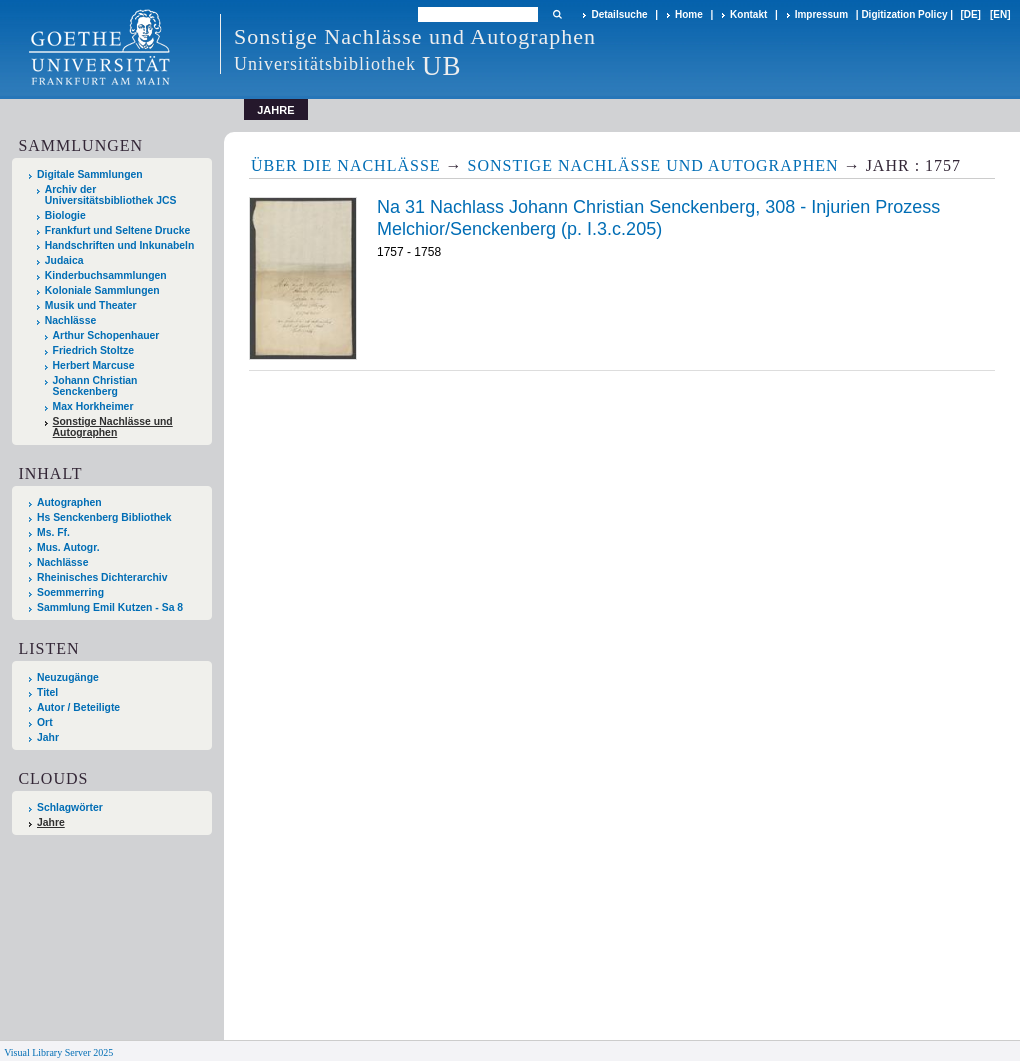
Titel (47, 692)
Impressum (821, 14)
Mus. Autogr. (68, 547)
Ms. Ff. (53, 532)
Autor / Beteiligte (78, 707)
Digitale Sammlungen (90, 174)
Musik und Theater (91, 305)
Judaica (64, 260)
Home (689, 14)
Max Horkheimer (93, 406)
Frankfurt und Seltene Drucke (118, 230)
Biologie (65, 215)
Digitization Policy (904, 14)
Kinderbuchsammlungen (106, 275)
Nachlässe (70, 320)
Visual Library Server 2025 (58, 1052)
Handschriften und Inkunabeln (120, 245)
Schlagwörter (70, 807)
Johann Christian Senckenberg (95, 386)
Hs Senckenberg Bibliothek (104, 517)
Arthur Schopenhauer (106, 335)
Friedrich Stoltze (93, 350)
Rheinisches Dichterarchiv (102, 577)
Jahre (51, 822)
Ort (45, 722)
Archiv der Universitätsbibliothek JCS (111, 195)
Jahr (48, 737)
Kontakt (748, 14)
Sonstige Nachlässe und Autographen (113, 427)
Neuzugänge (68, 677)
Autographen (69, 502)
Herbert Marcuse (94, 365)
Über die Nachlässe (346, 165)
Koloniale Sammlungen (102, 290)
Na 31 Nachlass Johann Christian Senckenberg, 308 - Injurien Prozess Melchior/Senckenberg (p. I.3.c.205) (658, 218)
